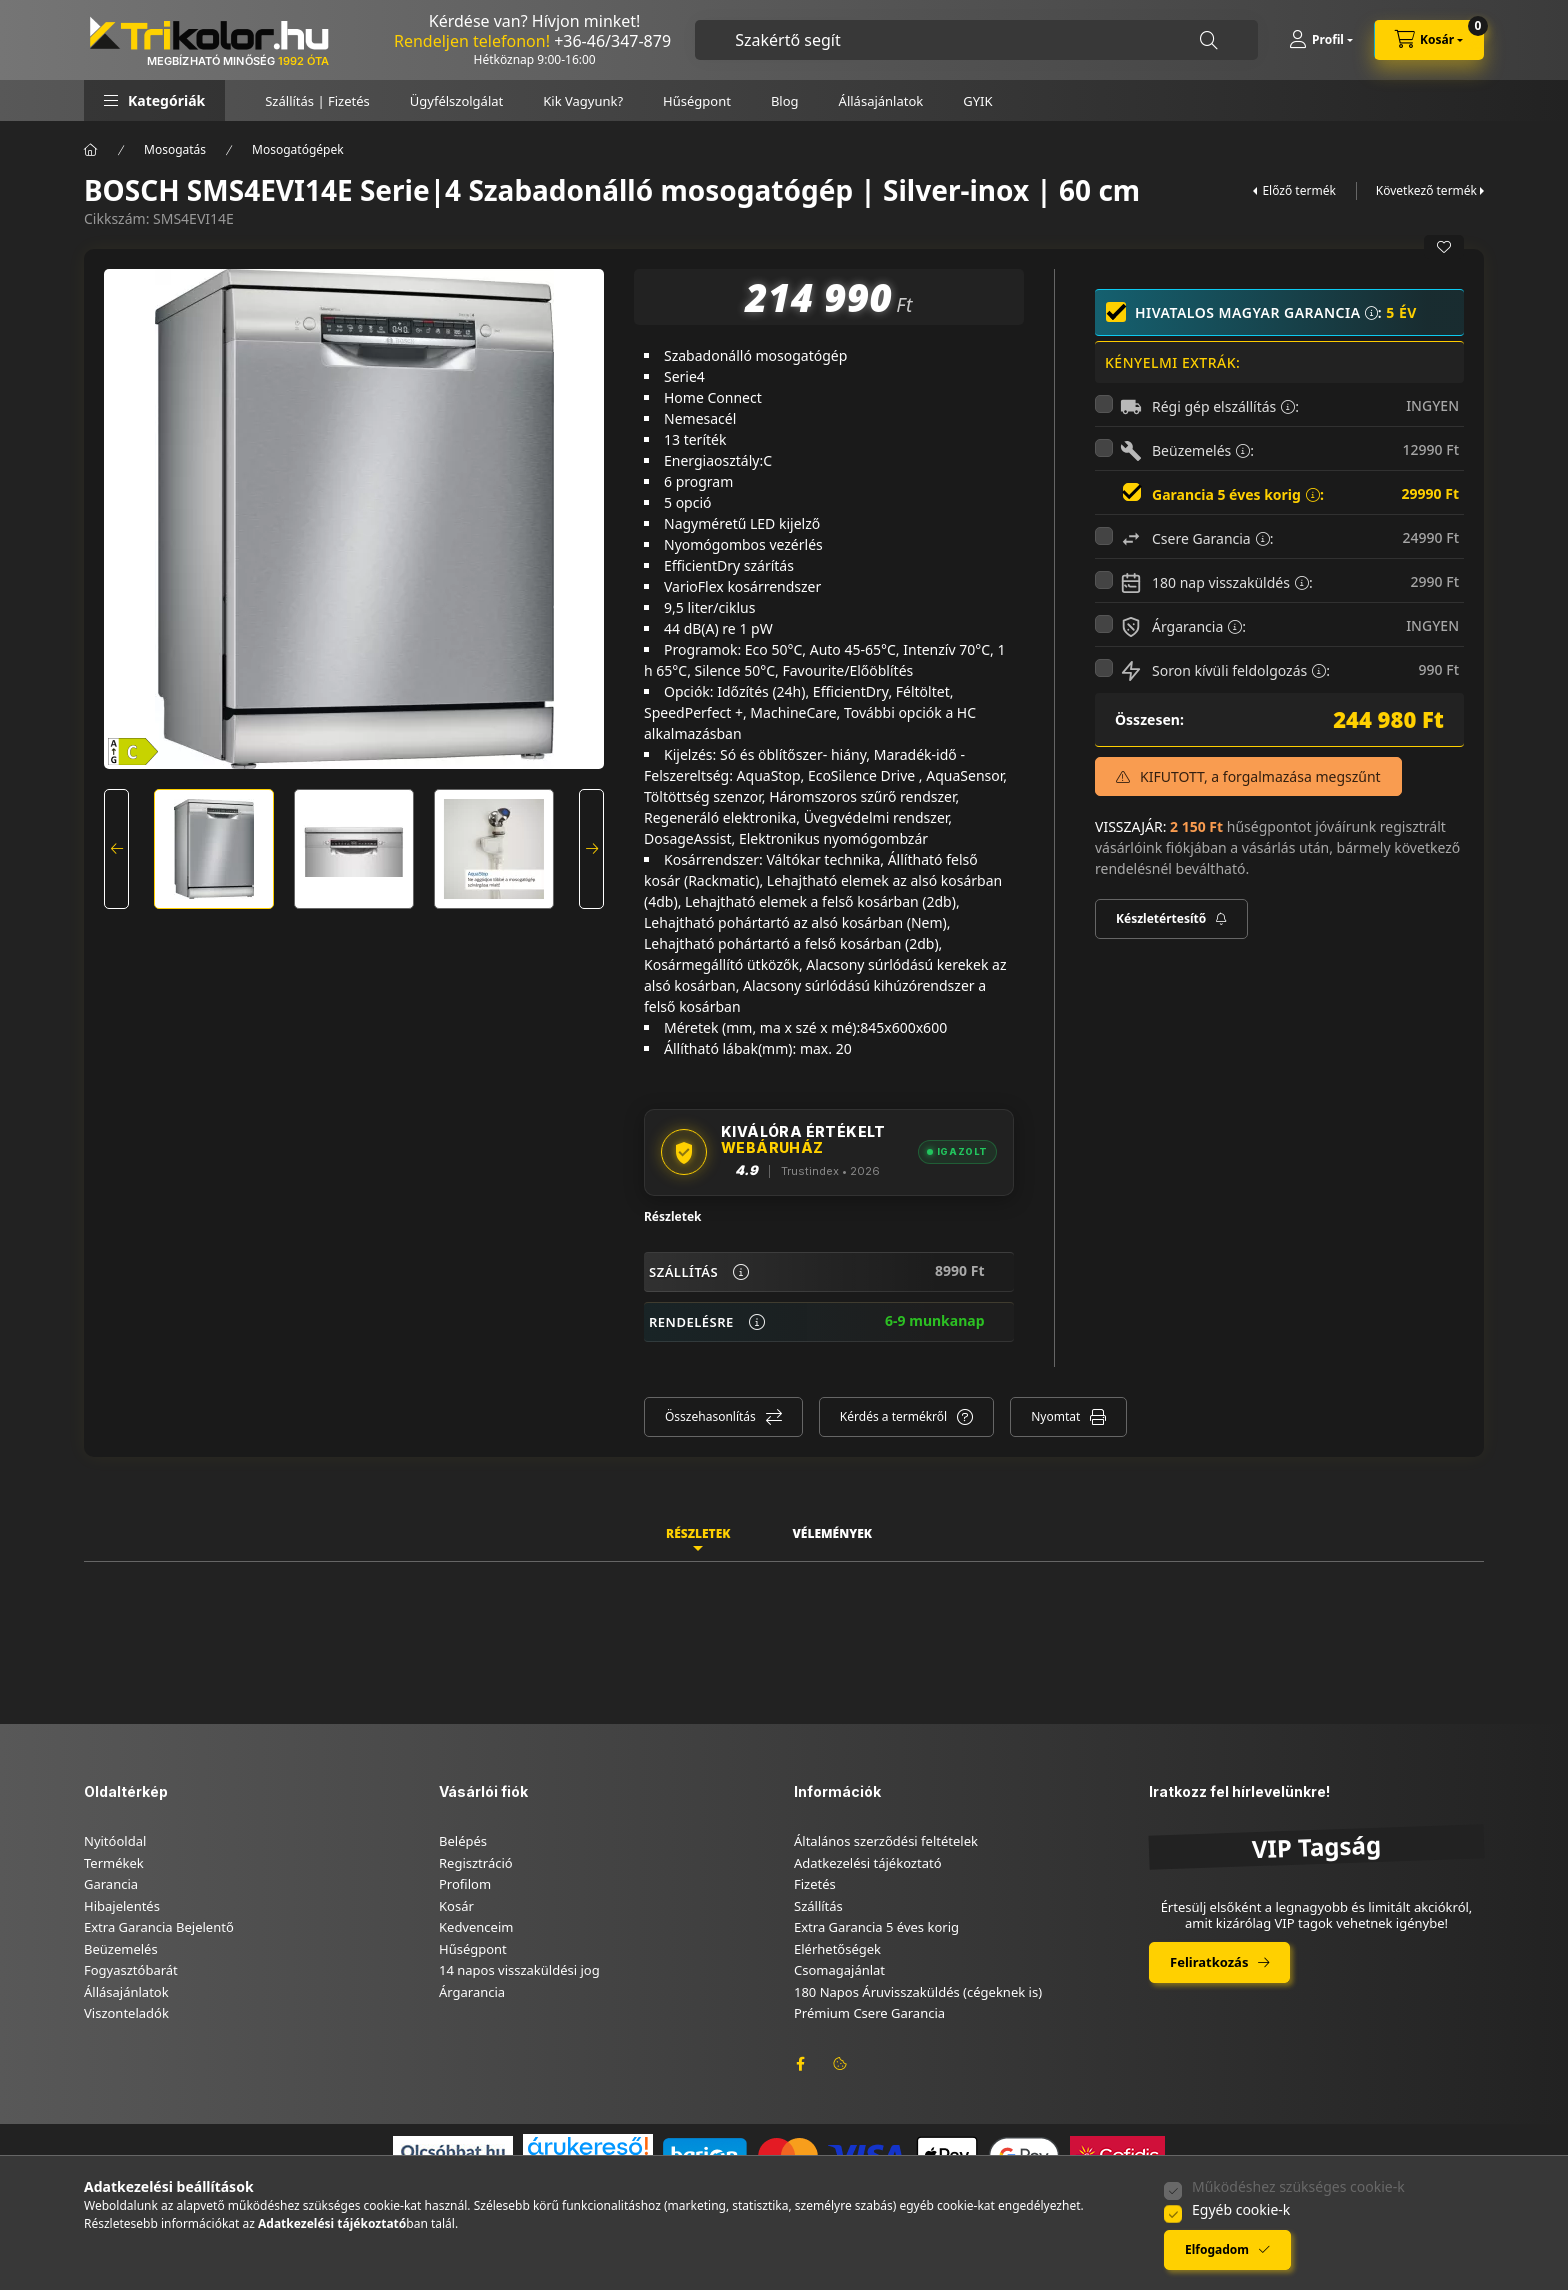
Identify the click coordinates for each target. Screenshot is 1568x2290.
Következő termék (1426, 190)
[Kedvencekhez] (1444, 247)
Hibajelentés (122, 1906)
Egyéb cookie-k (1241, 2209)
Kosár (456, 1906)
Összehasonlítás (710, 1416)
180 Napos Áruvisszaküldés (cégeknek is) (918, 1992)
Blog (785, 101)
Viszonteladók (126, 2013)
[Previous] (116, 849)
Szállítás (818, 1906)
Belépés (463, 1841)
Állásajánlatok (881, 101)
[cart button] (1429, 40)
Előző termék (1298, 190)
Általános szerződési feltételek (886, 1841)
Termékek (114, 1863)
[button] (154, 100)
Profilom (465, 1884)
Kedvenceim (476, 1927)
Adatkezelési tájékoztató (868, 1863)
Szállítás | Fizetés (317, 101)
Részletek (673, 1216)
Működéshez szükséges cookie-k (1298, 2186)
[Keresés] (1209, 40)
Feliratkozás (1209, 1962)
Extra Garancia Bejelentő (159, 1927)
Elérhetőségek (837, 1949)
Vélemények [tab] (832, 1533)
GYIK (977, 101)
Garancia (111, 1884)
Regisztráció (476, 1863)
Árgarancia (472, 1992)
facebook (800, 2064)
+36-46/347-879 (612, 41)
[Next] (591, 849)
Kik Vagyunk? (583, 101)
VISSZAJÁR (1129, 826)
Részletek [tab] (698, 1533)
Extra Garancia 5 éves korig (876, 1927)
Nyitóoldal (115, 1841)
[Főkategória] (91, 150)
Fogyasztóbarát (131, 1970)
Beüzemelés (121, 1949)
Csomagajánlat (839, 1970)
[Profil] (1321, 40)
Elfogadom (1217, 2249)
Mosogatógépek (298, 149)
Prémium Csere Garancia (869, 2013)
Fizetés (815, 1884)
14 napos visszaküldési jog (519, 1970)
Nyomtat (1055, 1416)
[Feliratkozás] (1171, 919)
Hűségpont (697, 101)
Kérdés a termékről (893, 1416)
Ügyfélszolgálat (456, 101)
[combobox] (976, 40)
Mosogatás (175, 149)
